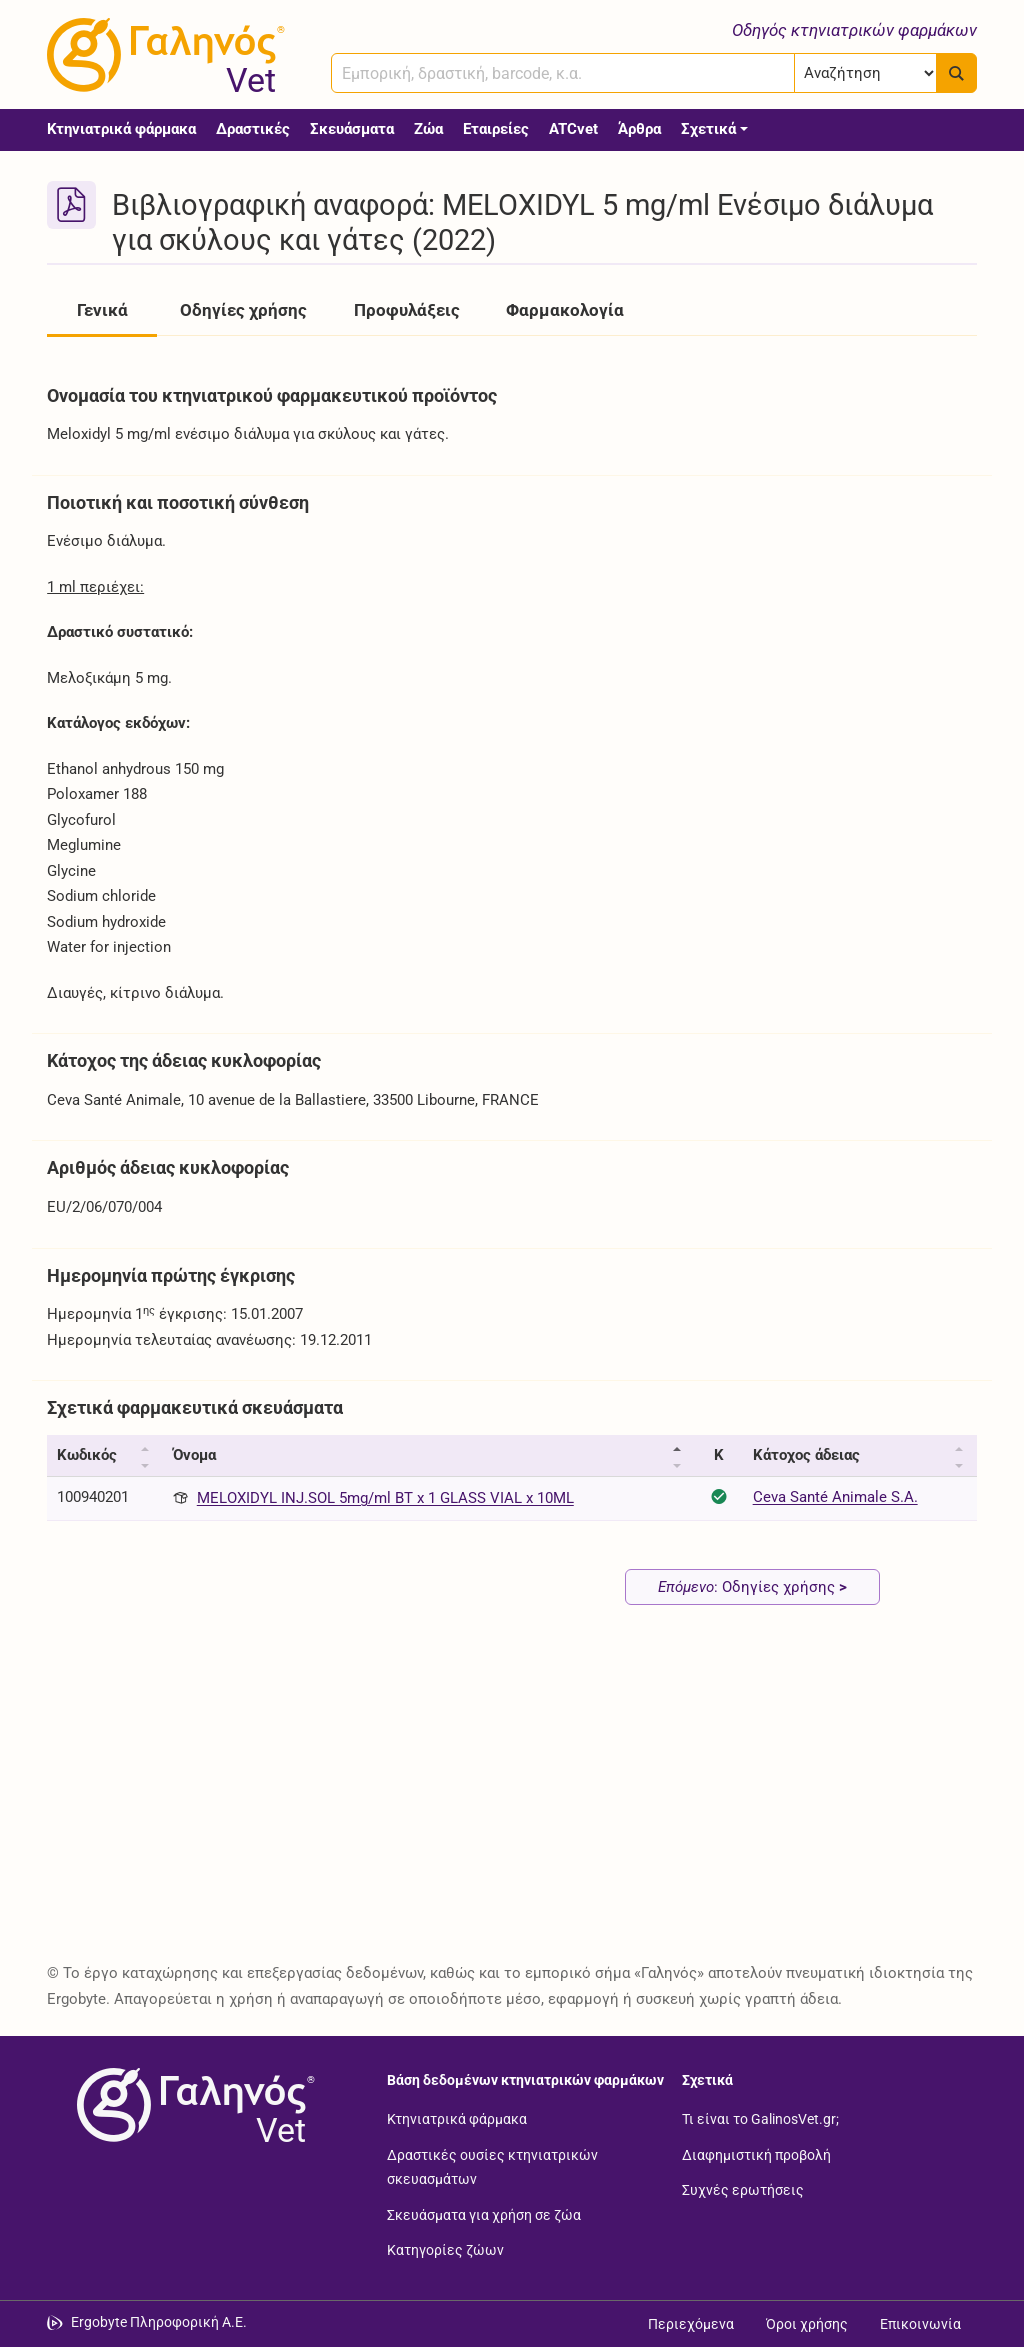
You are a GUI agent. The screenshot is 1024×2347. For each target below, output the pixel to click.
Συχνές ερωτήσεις (743, 2190)
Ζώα (428, 129)
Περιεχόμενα (691, 2324)
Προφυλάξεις (407, 310)
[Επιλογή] (865, 73)
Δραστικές (253, 129)
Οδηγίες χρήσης (243, 310)
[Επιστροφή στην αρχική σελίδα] (192, 2105)
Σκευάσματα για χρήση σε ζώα (484, 2214)
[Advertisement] (512, 1797)
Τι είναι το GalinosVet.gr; (760, 2119)
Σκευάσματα (352, 129)
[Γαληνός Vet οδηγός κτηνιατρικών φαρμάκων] (162, 55)
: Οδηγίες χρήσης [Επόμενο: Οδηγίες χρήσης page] (752, 1587)
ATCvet (573, 129)
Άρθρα (639, 129)
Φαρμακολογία (565, 310)
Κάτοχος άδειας (806, 1455)
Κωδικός (87, 1455)
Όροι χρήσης (807, 2324)
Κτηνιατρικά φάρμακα (121, 129)
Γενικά (102, 310)
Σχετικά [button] (708, 129)
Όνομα (194, 1455)
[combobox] (563, 73)
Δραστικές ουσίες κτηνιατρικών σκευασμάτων (492, 2166)
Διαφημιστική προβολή (756, 2154)
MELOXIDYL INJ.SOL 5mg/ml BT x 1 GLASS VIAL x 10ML (385, 1498)
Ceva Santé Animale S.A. (835, 1497)
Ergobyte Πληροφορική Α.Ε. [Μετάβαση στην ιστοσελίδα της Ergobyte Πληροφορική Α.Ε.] (159, 2322)
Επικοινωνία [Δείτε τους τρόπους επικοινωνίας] (920, 2324)
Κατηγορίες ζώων (445, 2250)
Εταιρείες (496, 129)
